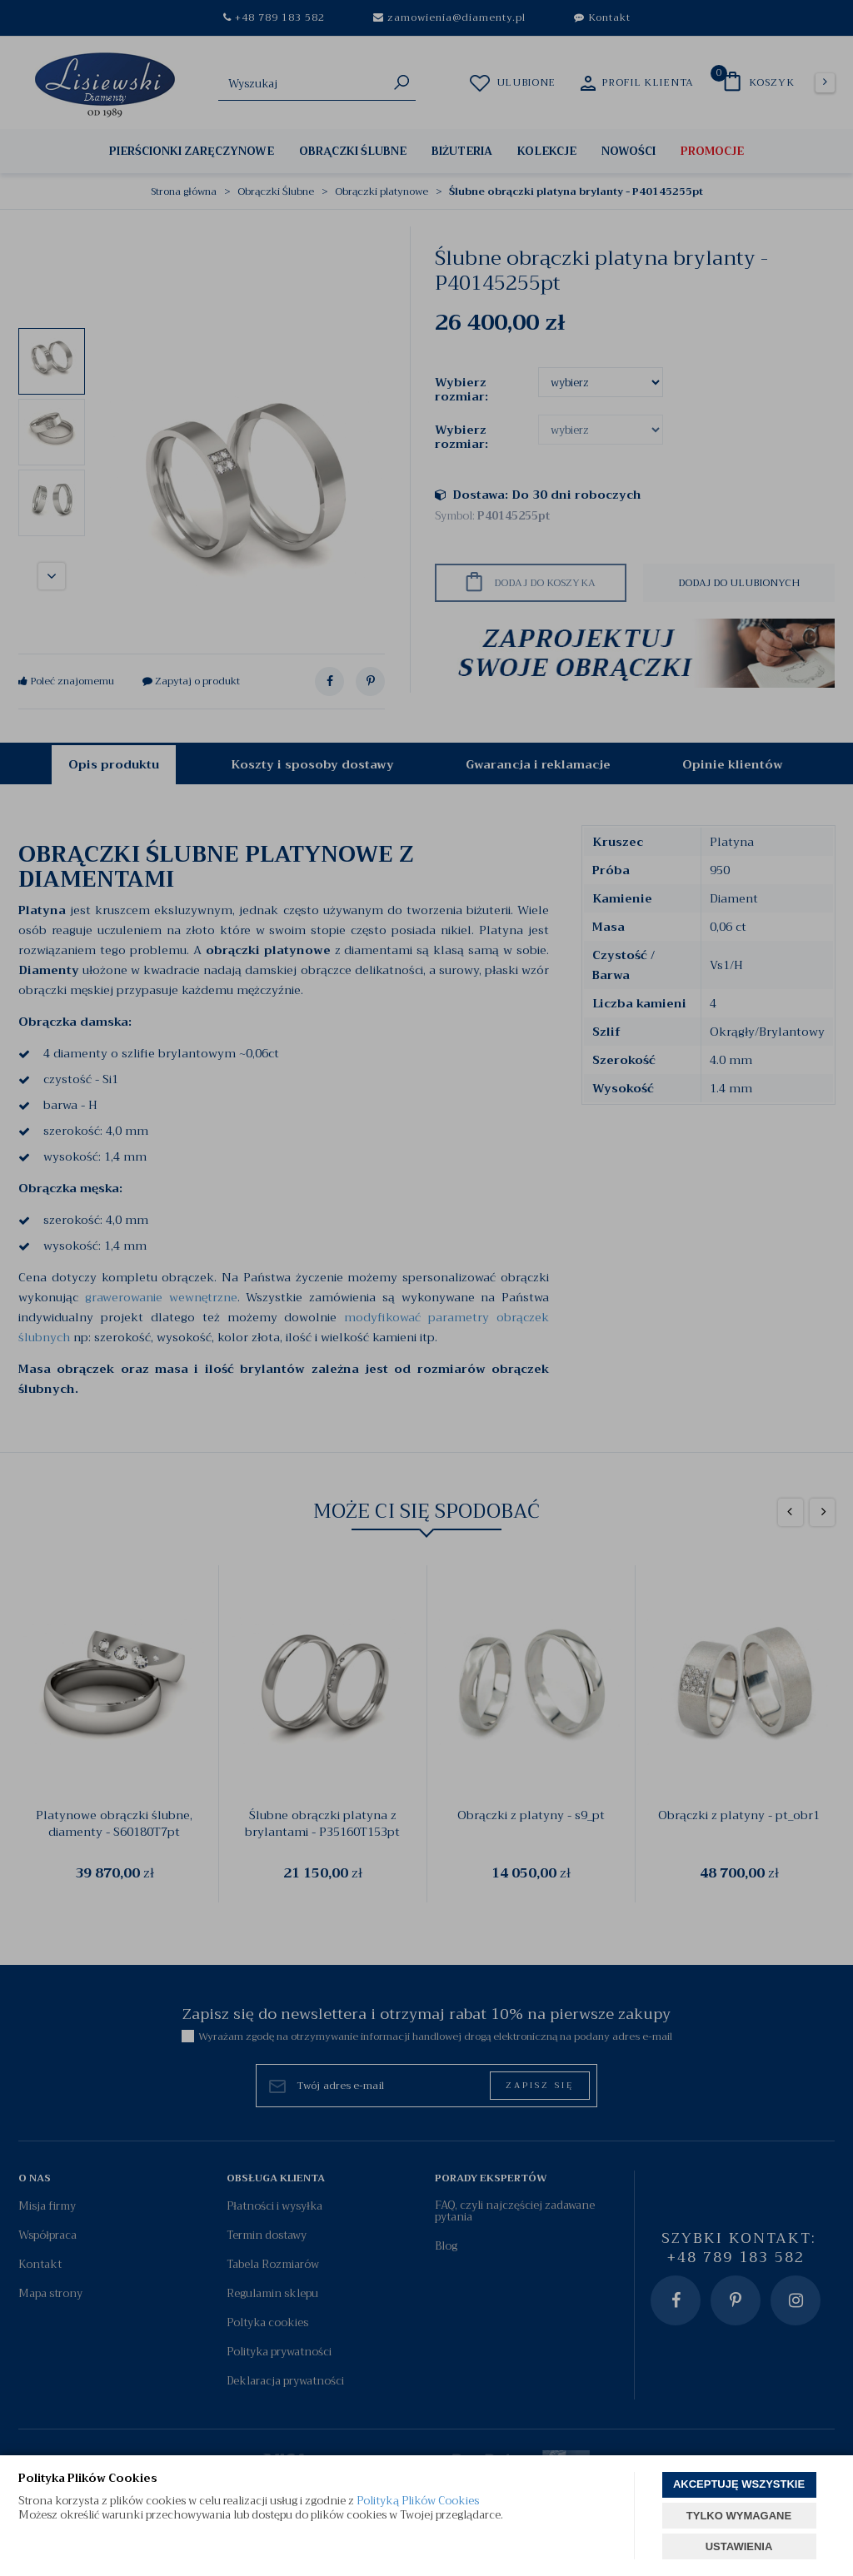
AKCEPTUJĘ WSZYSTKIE (739, 2484)
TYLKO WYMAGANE (738, 2515)
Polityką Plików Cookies (418, 2500)
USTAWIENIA (739, 2546)
